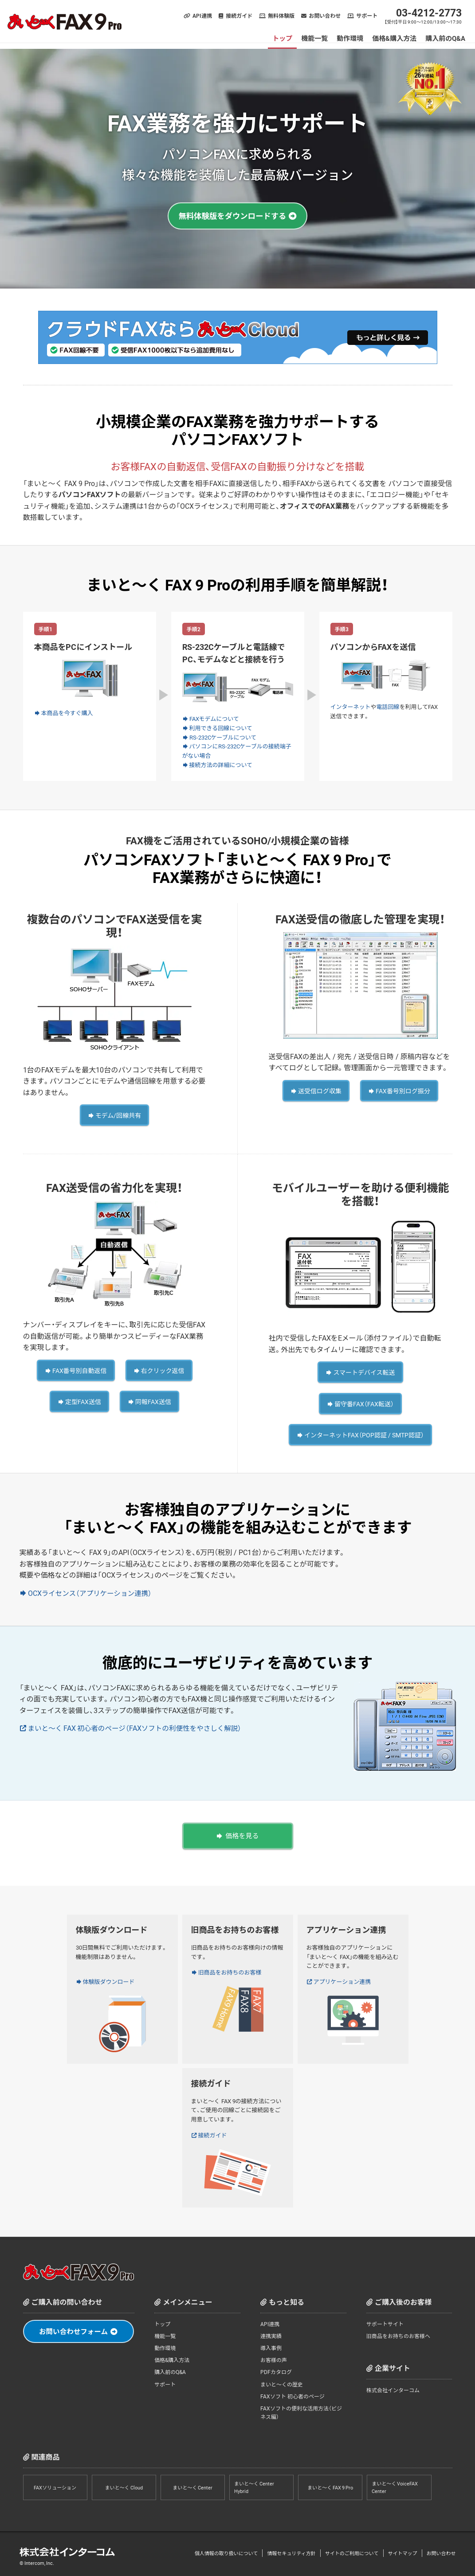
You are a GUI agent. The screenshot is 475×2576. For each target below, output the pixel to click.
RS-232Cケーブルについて (223, 737)
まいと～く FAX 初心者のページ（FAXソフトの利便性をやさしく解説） (138, 1724)
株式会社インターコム (393, 2386)
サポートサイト (385, 2319)
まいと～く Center (192, 2483)
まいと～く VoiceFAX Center (395, 2483)
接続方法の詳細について (221, 764)
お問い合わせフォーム (73, 2327)
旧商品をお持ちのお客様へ (398, 2331)
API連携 (203, 16)
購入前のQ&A (446, 38)
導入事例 (271, 2344)
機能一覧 (315, 38)
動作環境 (351, 38)
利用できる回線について (220, 728)
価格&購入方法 (395, 38)
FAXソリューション (55, 2483)
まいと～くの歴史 (281, 2380)
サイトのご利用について (352, 2549)
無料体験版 (282, 16)
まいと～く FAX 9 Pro (330, 2483)
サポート (367, 16)
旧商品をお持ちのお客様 (230, 1968)
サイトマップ (402, 2549)
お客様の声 (273, 2356)
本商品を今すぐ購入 (67, 712)
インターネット (350, 706)
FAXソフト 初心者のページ (292, 2392)
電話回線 (388, 706)
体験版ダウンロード (109, 1977)
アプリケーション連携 (342, 1977)
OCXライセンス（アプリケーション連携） (91, 1589)
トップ (283, 38)
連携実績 (271, 2331)
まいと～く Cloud (124, 2483)
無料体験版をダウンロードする (232, 216)
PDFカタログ (276, 2368)
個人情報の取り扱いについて (226, 2549)
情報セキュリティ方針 (291, 2549)
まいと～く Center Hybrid (254, 2483)
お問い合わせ (326, 16)
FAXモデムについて (214, 718)
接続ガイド (240, 16)
